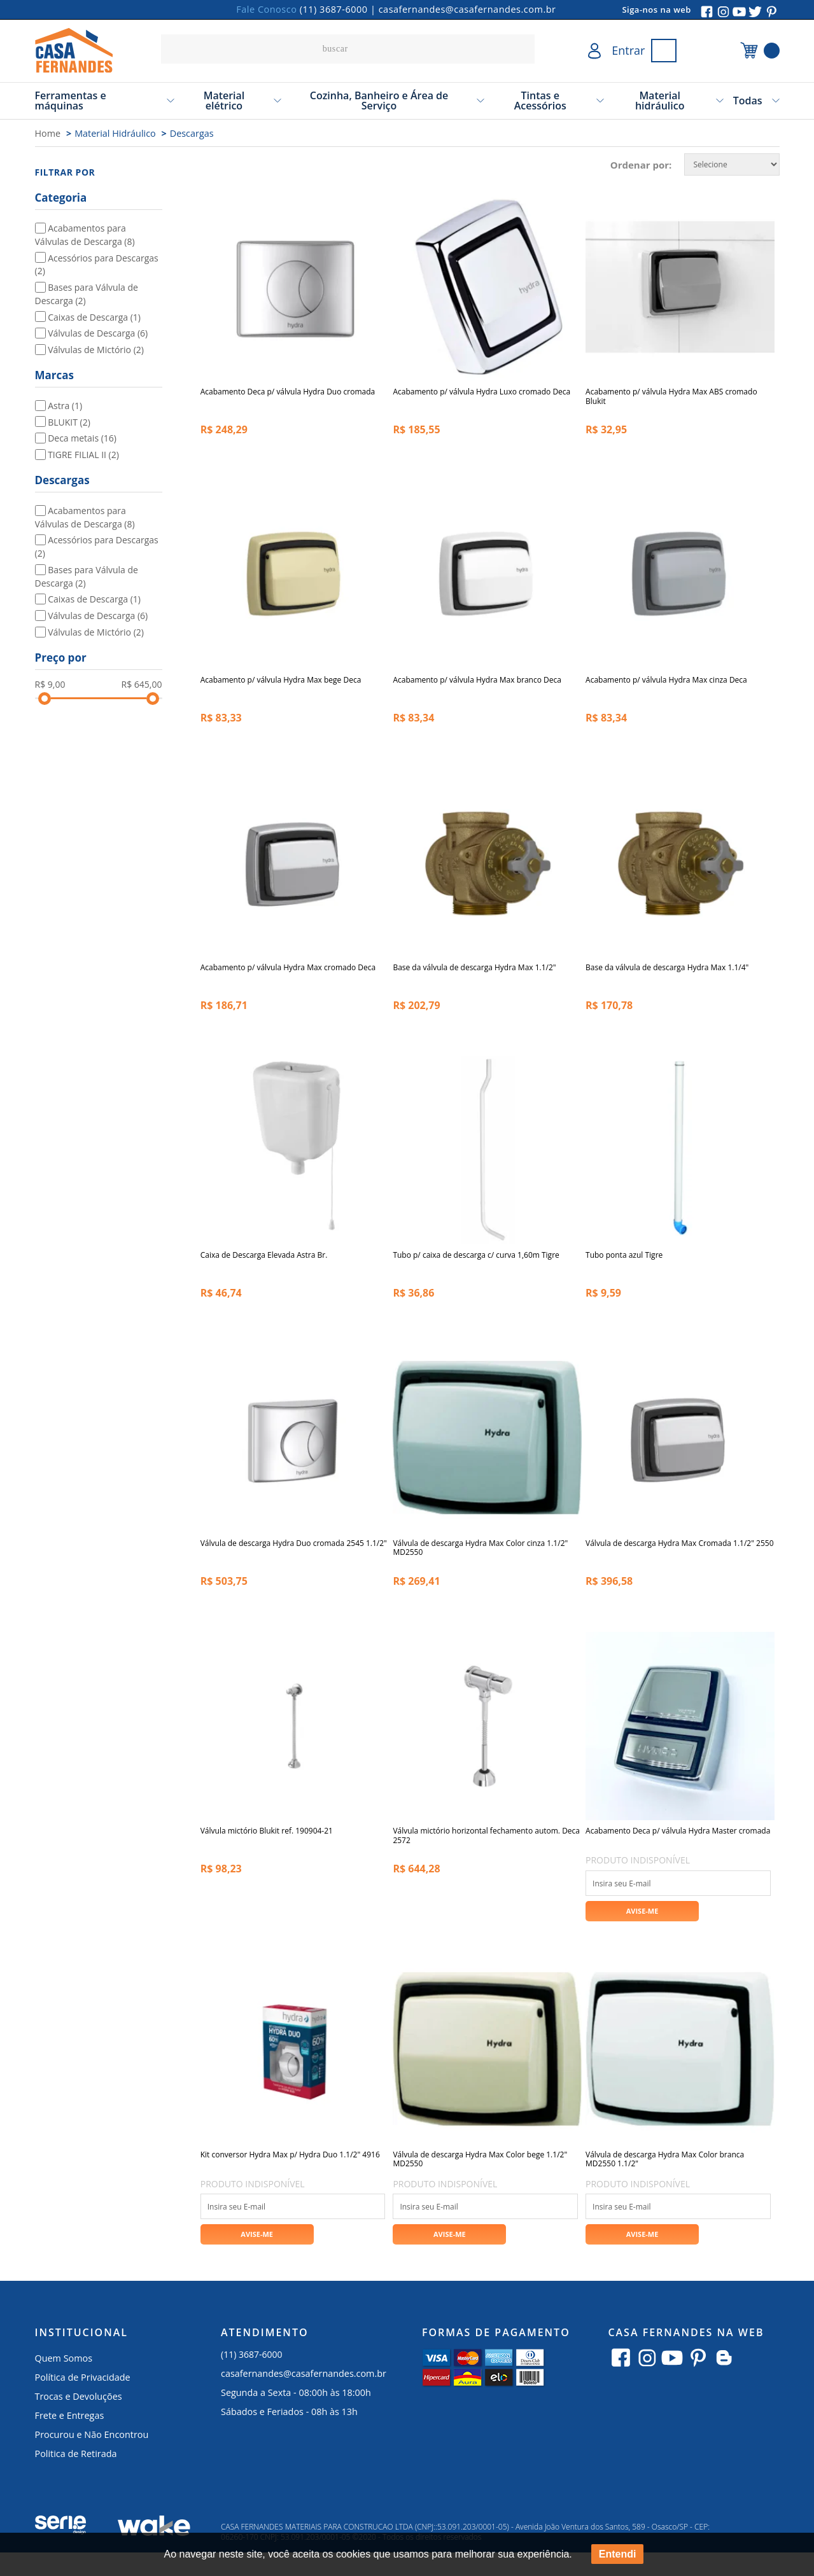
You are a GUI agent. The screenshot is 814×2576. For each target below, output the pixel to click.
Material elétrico (224, 100)
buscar (522, 49)
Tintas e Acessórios (540, 100)
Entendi (617, 2554)
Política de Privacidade (82, 2400)
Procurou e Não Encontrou (92, 2457)
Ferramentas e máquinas (70, 100)
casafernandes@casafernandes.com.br (467, 9)
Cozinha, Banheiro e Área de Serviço (379, 100)
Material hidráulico (660, 100)
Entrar (628, 50)
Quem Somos (64, 2381)
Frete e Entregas (69, 2438)
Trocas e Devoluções (78, 2419)
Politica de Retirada (76, 2476)
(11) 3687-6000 (334, 9)
